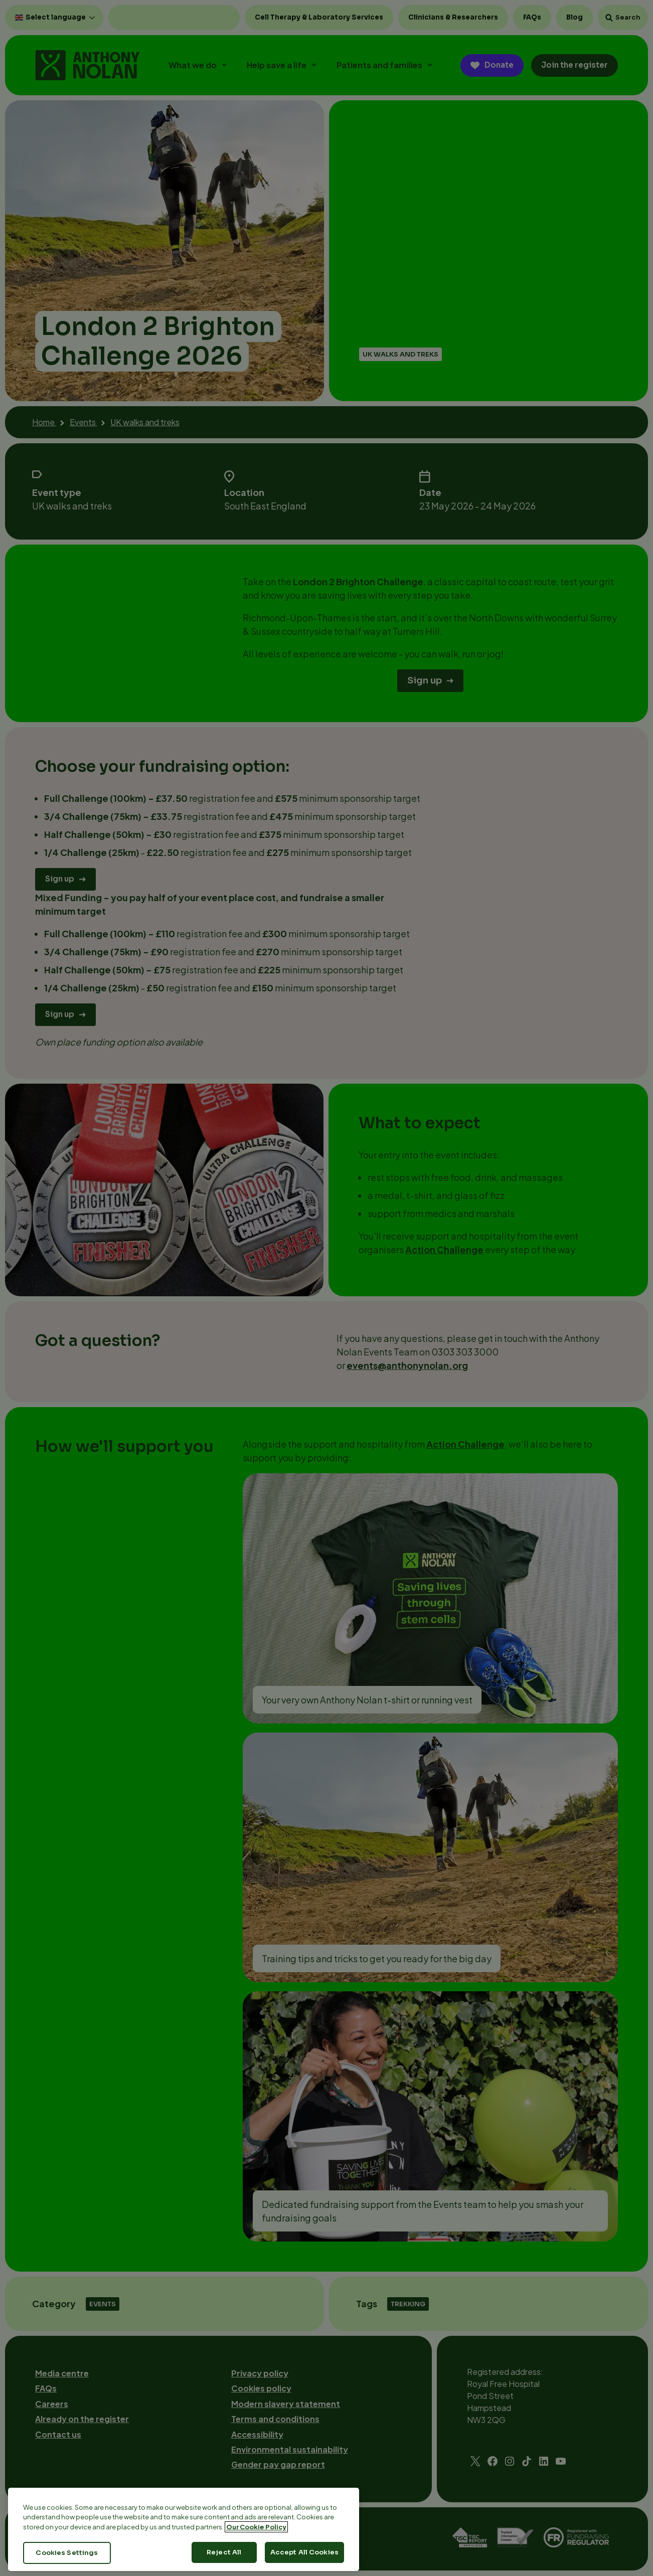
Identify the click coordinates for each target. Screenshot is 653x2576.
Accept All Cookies (304, 2560)
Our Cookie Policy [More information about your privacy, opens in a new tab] (256, 2534)
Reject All (224, 2560)
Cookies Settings (67, 2560)
